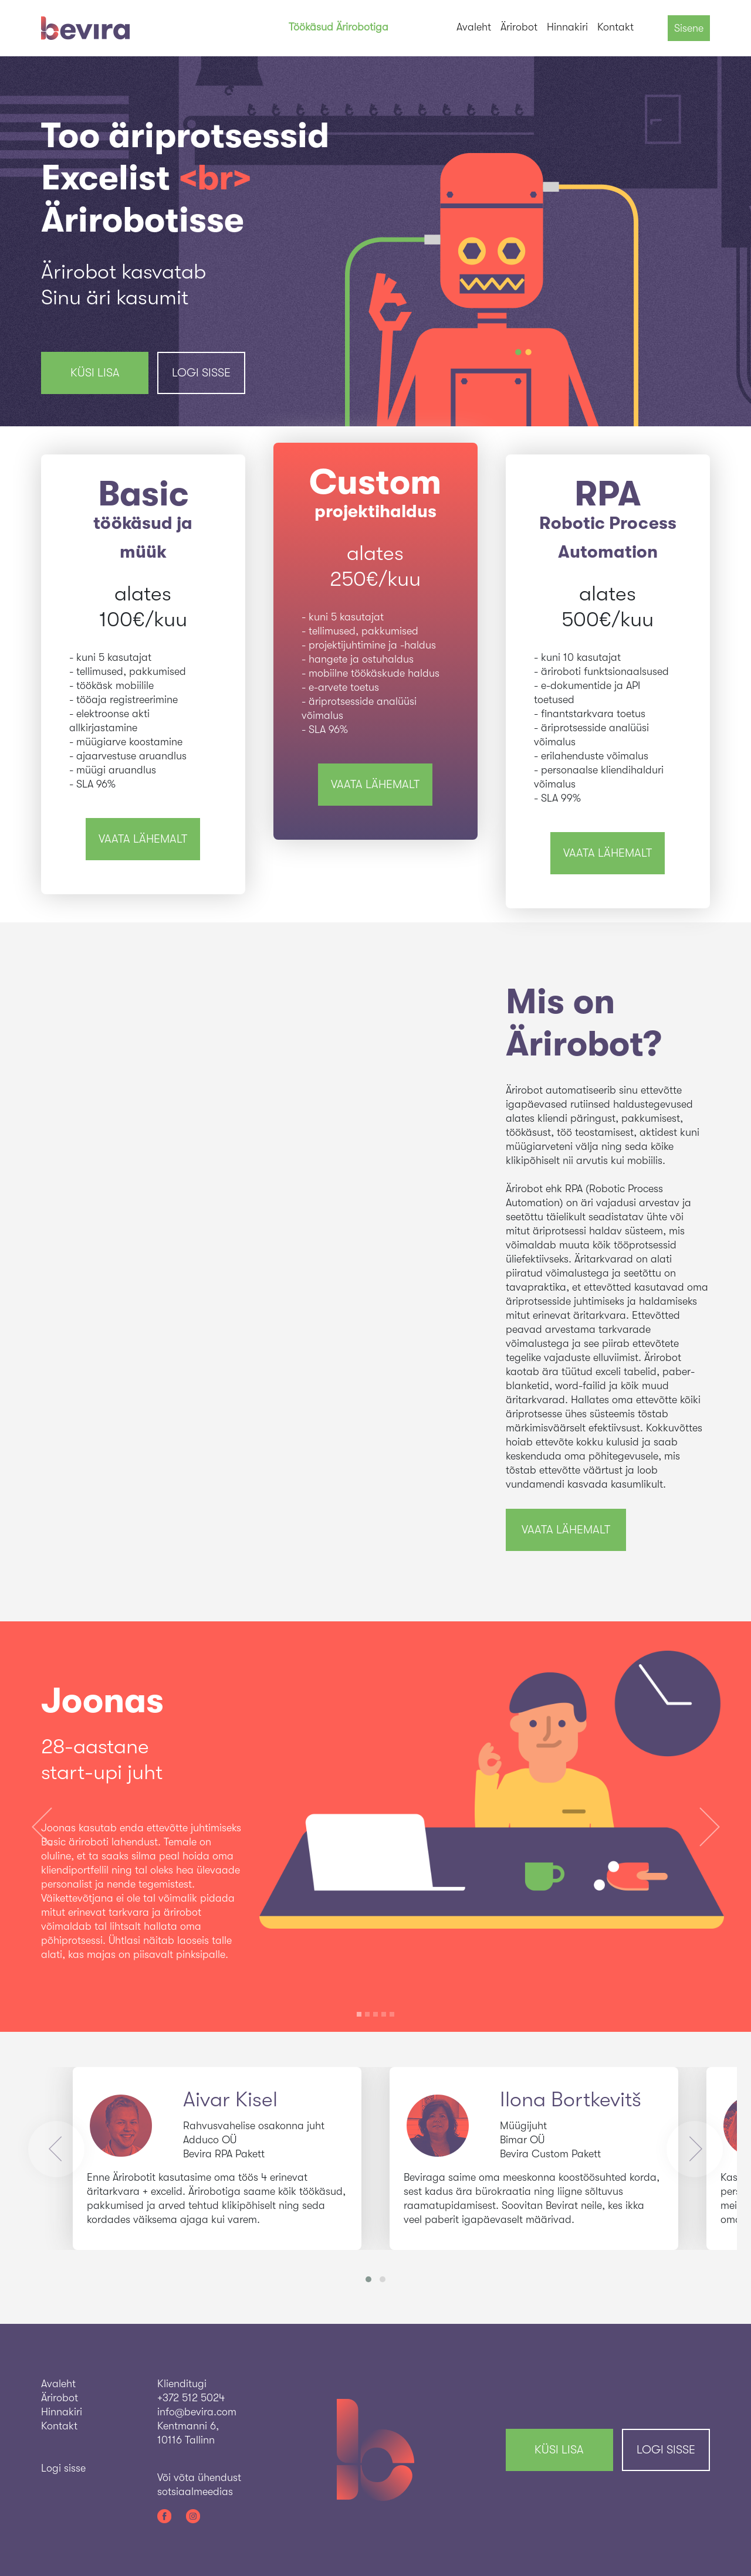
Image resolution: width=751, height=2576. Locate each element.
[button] (41, 1826)
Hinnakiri (567, 27)
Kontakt (615, 27)
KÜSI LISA (95, 372)
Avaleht (473, 27)
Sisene (688, 28)
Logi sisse (201, 372)
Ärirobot (518, 27)
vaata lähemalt (143, 839)
